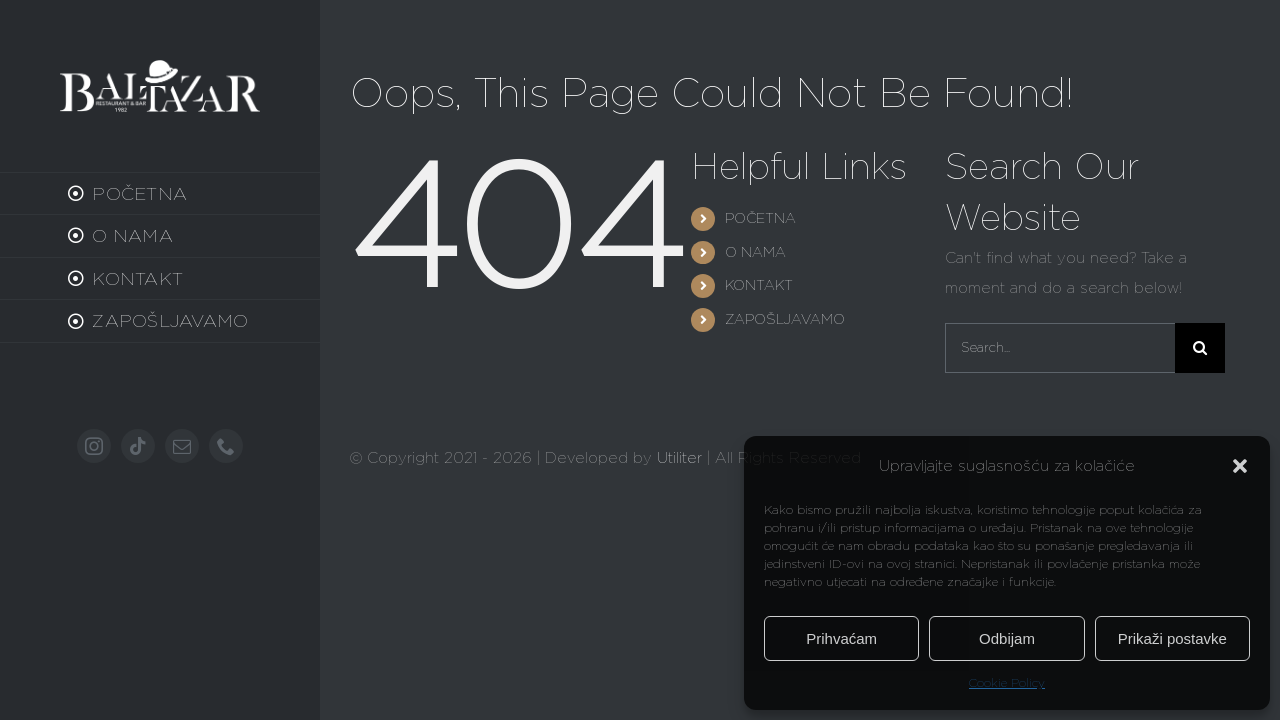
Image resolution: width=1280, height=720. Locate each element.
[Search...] (1060, 348)
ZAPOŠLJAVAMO (785, 319)
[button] (1240, 466)
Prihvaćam (841, 638)
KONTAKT (759, 285)
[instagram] (94, 446)
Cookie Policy (1007, 682)
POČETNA (760, 218)
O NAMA (755, 252)
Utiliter (679, 458)
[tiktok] (138, 446)
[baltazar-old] (160, 67)
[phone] (226, 446)
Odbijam (1007, 638)
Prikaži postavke (1172, 638)
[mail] (182, 446)
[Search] (1200, 348)
